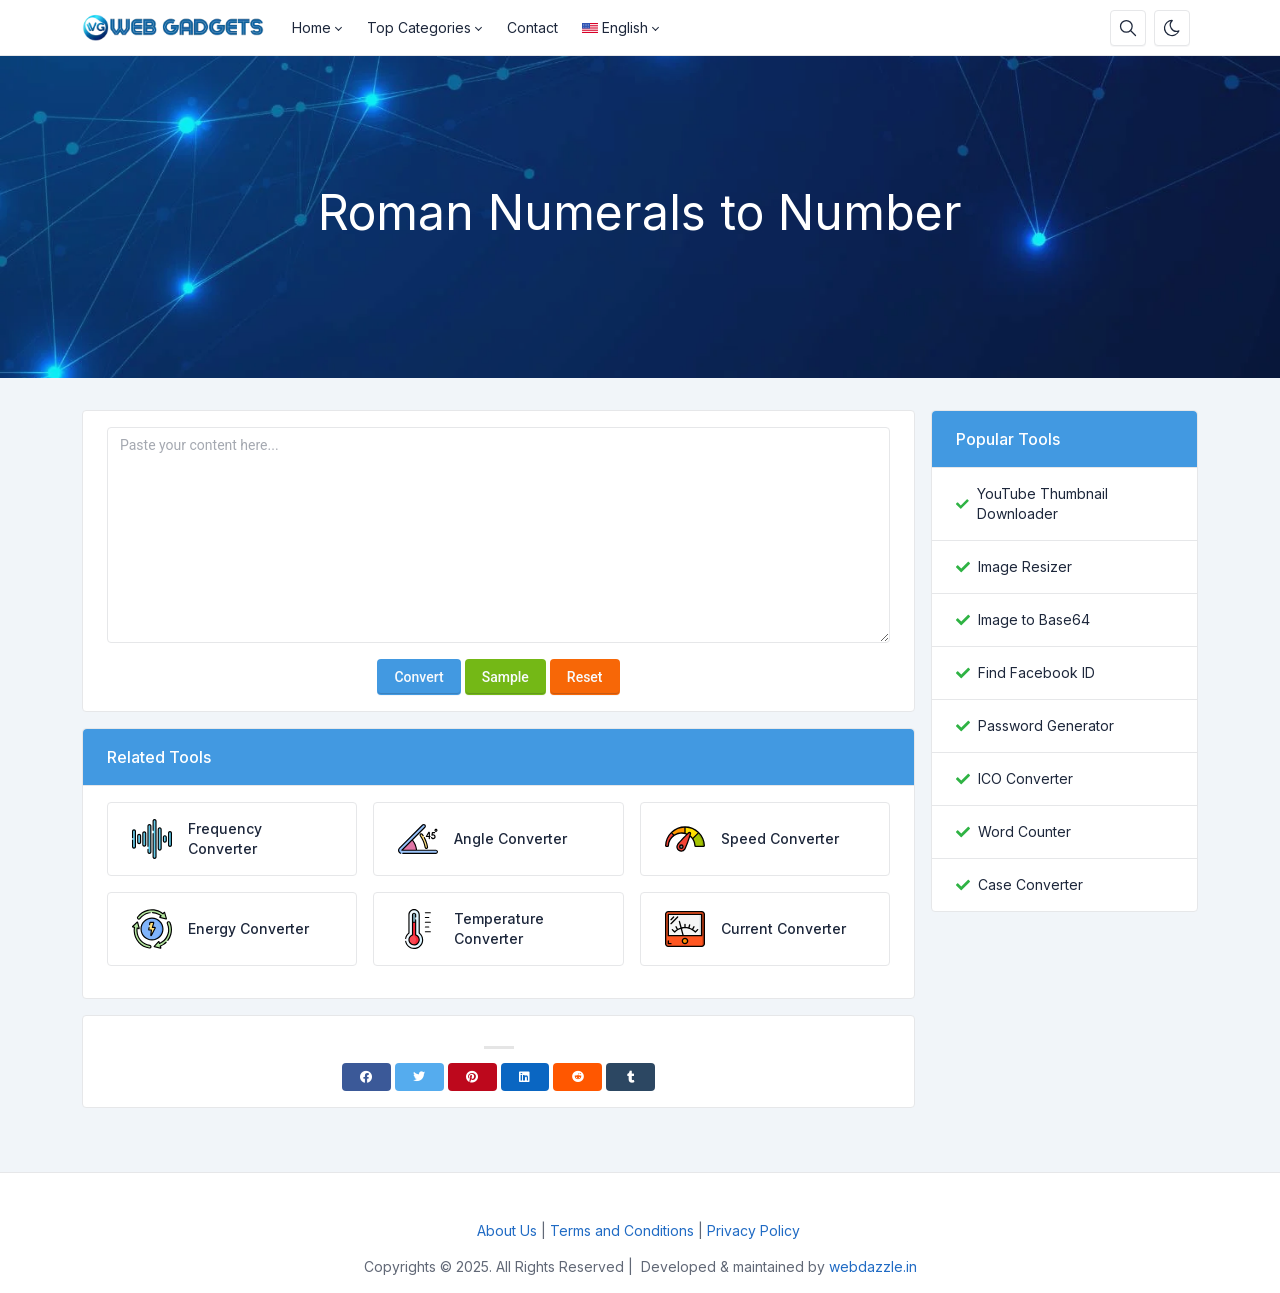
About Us (507, 1230)
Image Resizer (1025, 566)
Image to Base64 (1034, 619)
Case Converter (1030, 884)
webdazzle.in (873, 1266)
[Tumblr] (630, 1077)
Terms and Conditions (622, 1230)
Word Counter (1024, 831)
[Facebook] (366, 1077)
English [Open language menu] (615, 27)
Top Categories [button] (419, 27)
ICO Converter (1025, 778)
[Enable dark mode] (1172, 28)
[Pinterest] (472, 1077)
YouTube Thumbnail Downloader (1042, 503)
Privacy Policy (755, 1230)
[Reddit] (577, 1077)
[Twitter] (419, 1077)
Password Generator (1046, 725)
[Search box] (1128, 28)
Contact (532, 27)
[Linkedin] (525, 1077)
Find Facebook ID (1036, 672)
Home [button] (311, 27)
